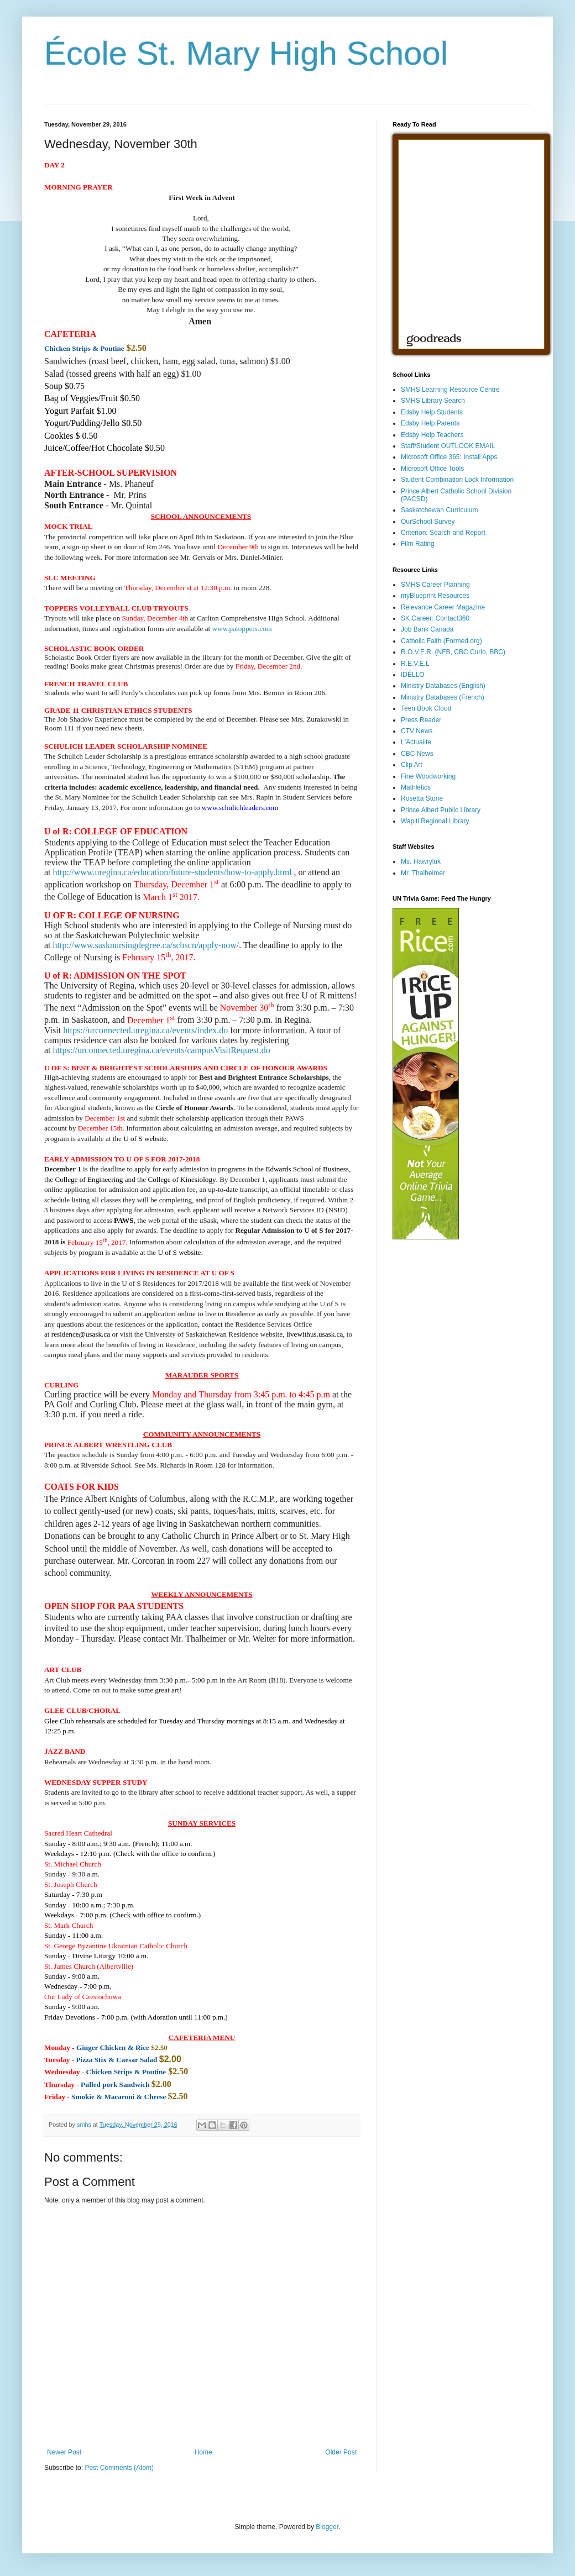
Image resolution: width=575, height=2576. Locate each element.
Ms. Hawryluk (421, 861)
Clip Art (411, 765)
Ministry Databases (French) (442, 697)
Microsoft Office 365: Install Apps (449, 457)
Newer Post (64, 2452)
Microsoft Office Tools (432, 468)
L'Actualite (416, 742)
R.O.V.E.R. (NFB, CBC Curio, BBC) (453, 652)
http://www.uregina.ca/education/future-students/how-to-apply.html (172, 872)
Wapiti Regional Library (435, 821)
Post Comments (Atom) (119, 2468)
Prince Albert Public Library (440, 810)
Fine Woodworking (428, 776)
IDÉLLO (413, 675)
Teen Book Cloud (426, 708)
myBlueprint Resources (435, 596)
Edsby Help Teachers (432, 435)
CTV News (416, 731)
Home (203, 2452)
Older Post (341, 2452)
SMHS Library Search (433, 400)
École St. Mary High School (246, 53)
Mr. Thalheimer (423, 873)
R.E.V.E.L (415, 663)
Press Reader (421, 720)
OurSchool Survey (427, 521)
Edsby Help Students (432, 412)
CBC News (417, 754)
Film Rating (418, 544)
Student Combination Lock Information (457, 479)
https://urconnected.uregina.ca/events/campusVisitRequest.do (161, 1050)
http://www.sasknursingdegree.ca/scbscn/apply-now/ (146, 945)
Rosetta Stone (422, 798)
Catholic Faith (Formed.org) (441, 641)
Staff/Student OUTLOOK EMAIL (448, 446)
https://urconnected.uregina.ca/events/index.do (145, 1030)
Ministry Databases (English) (443, 686)
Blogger (327, 2527)
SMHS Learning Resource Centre (450, 389)
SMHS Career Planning (435, 584)
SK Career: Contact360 (435, 618)
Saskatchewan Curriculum (439, 510)
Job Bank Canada (427, 629)
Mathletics (416, 787)
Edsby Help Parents (430, 423)
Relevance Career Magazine (443, 607)
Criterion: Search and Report (443, 533)
